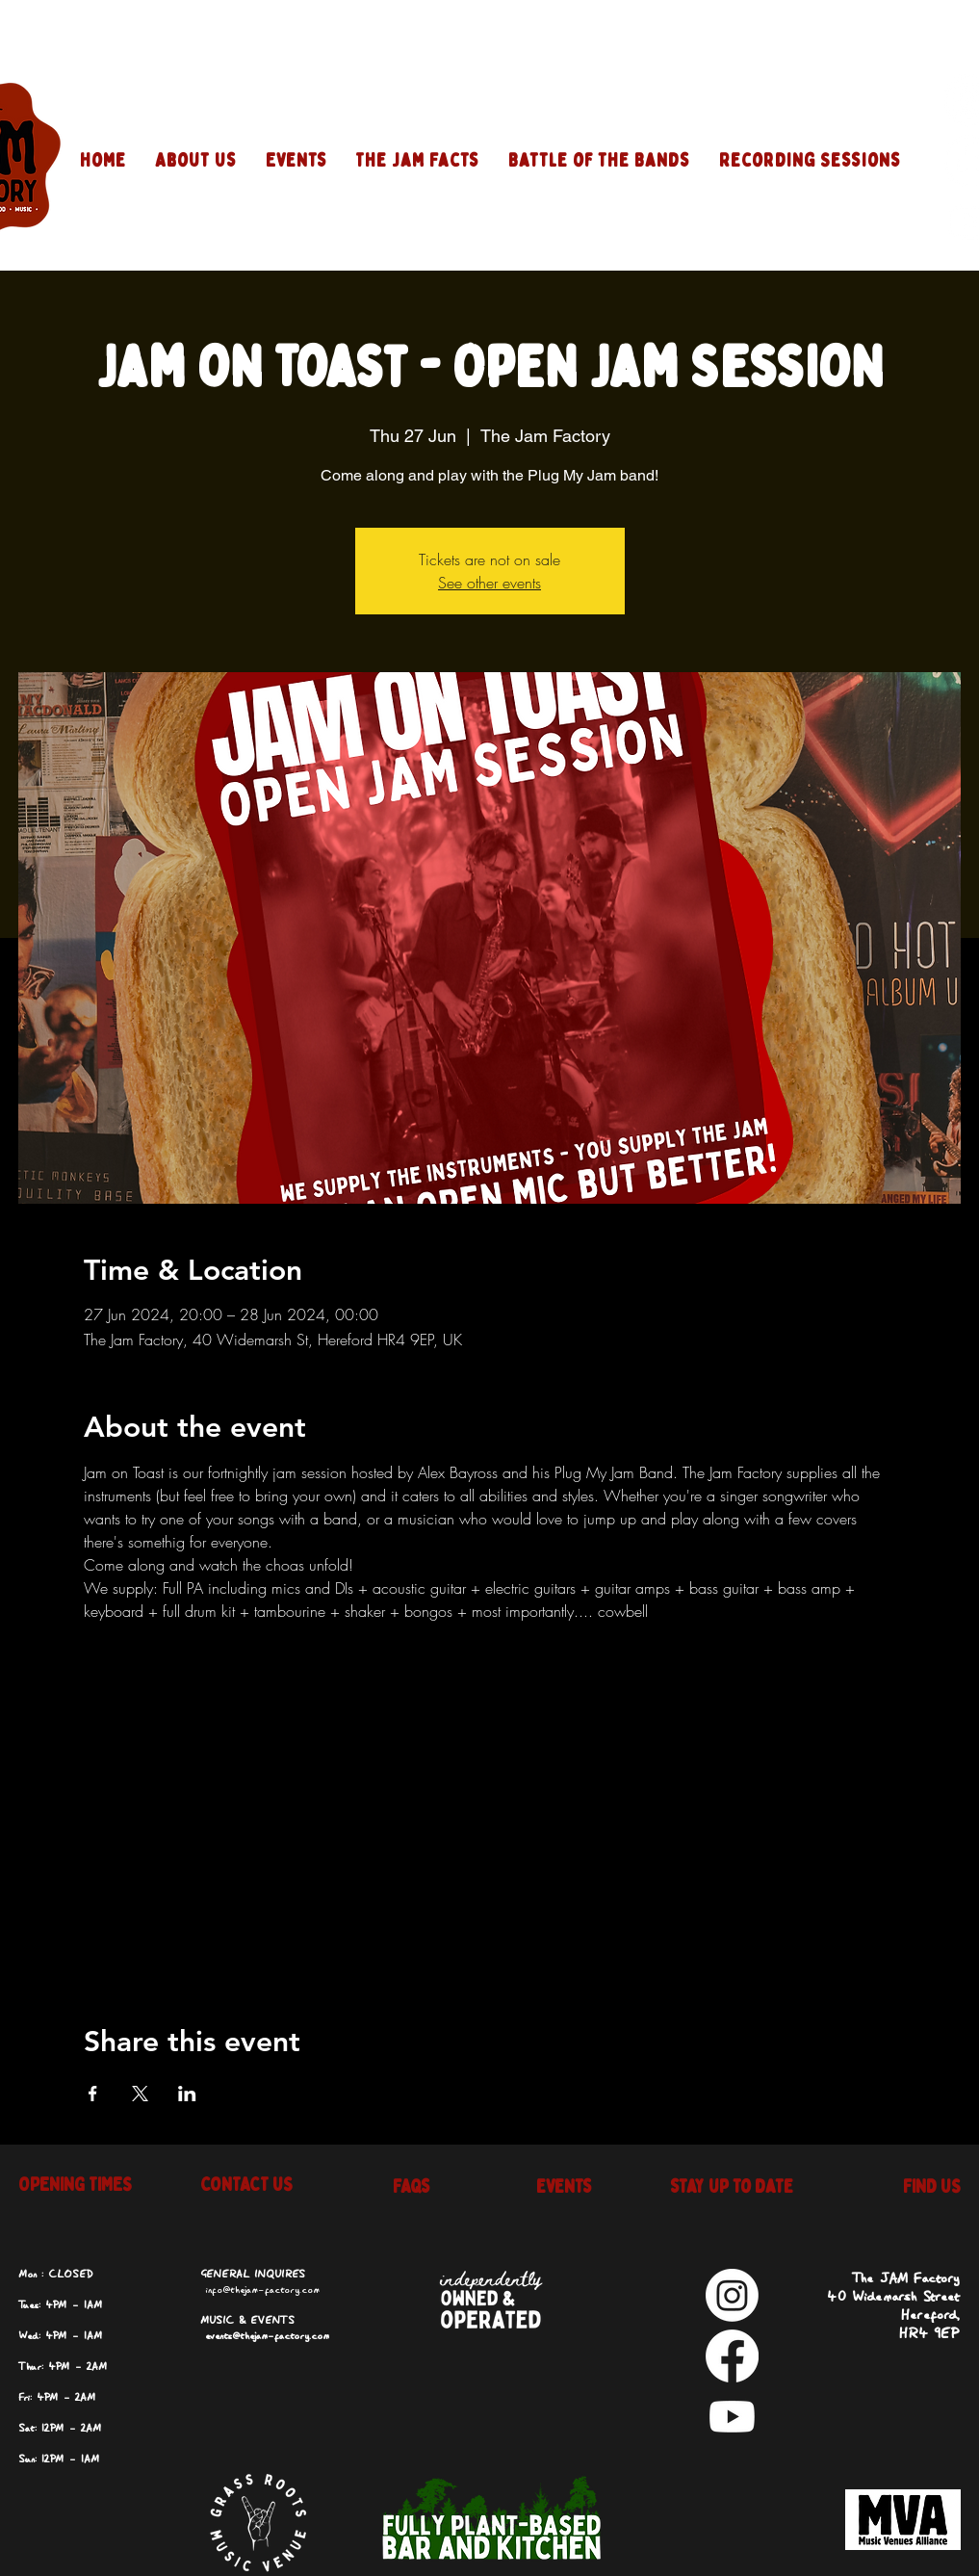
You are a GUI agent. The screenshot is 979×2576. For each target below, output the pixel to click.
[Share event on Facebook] (93, 2093)
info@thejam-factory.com (262, 2290)
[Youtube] (732, 2416)
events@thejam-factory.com (267, 2336)
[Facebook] (732, 2355)
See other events (489, 582)
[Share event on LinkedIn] (187, 2093)
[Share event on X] (140, 2093)
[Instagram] (732, 2295)
